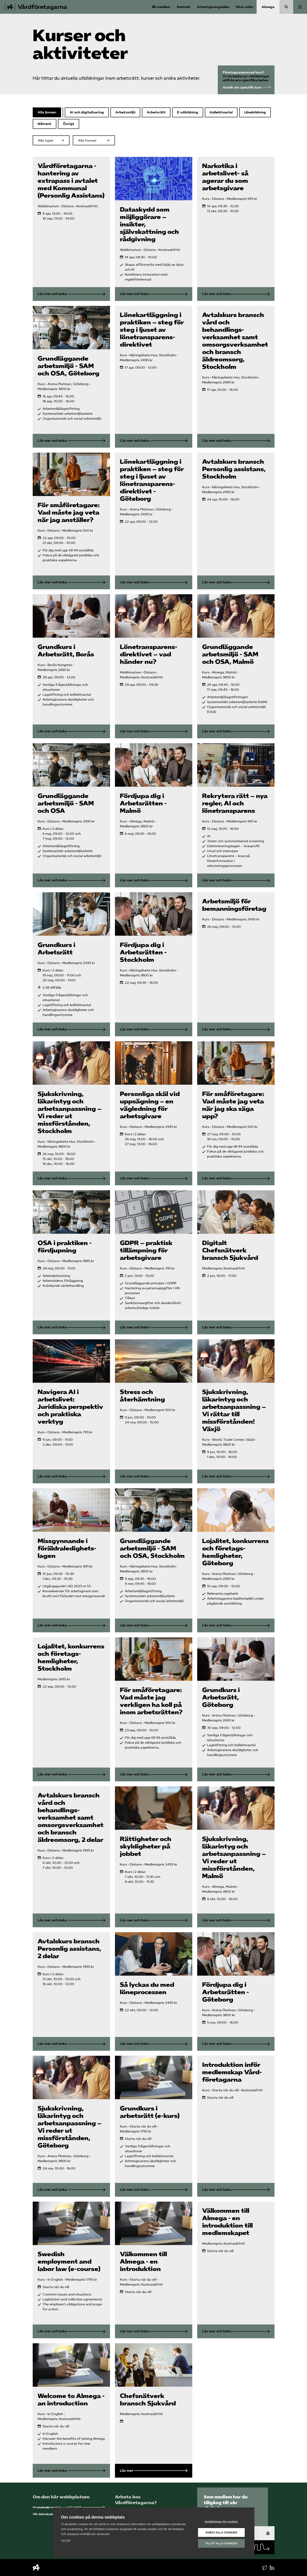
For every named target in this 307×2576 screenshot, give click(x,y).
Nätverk (44, 124)
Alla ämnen (47, 112)
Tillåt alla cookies (221, 2543)
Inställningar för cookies (221, 2521)
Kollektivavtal (221, 112)
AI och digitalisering (87, 112)
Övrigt (68, 124)
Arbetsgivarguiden (213, 7)
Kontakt (183, 7)
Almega (268, 7)
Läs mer (66, 2540)
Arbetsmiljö (125, 112)
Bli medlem (161, 7)
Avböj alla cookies (221, 2532)
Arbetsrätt (156, 112)
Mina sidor (244, 7)
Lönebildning (255, 112)
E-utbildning (187, 112)
